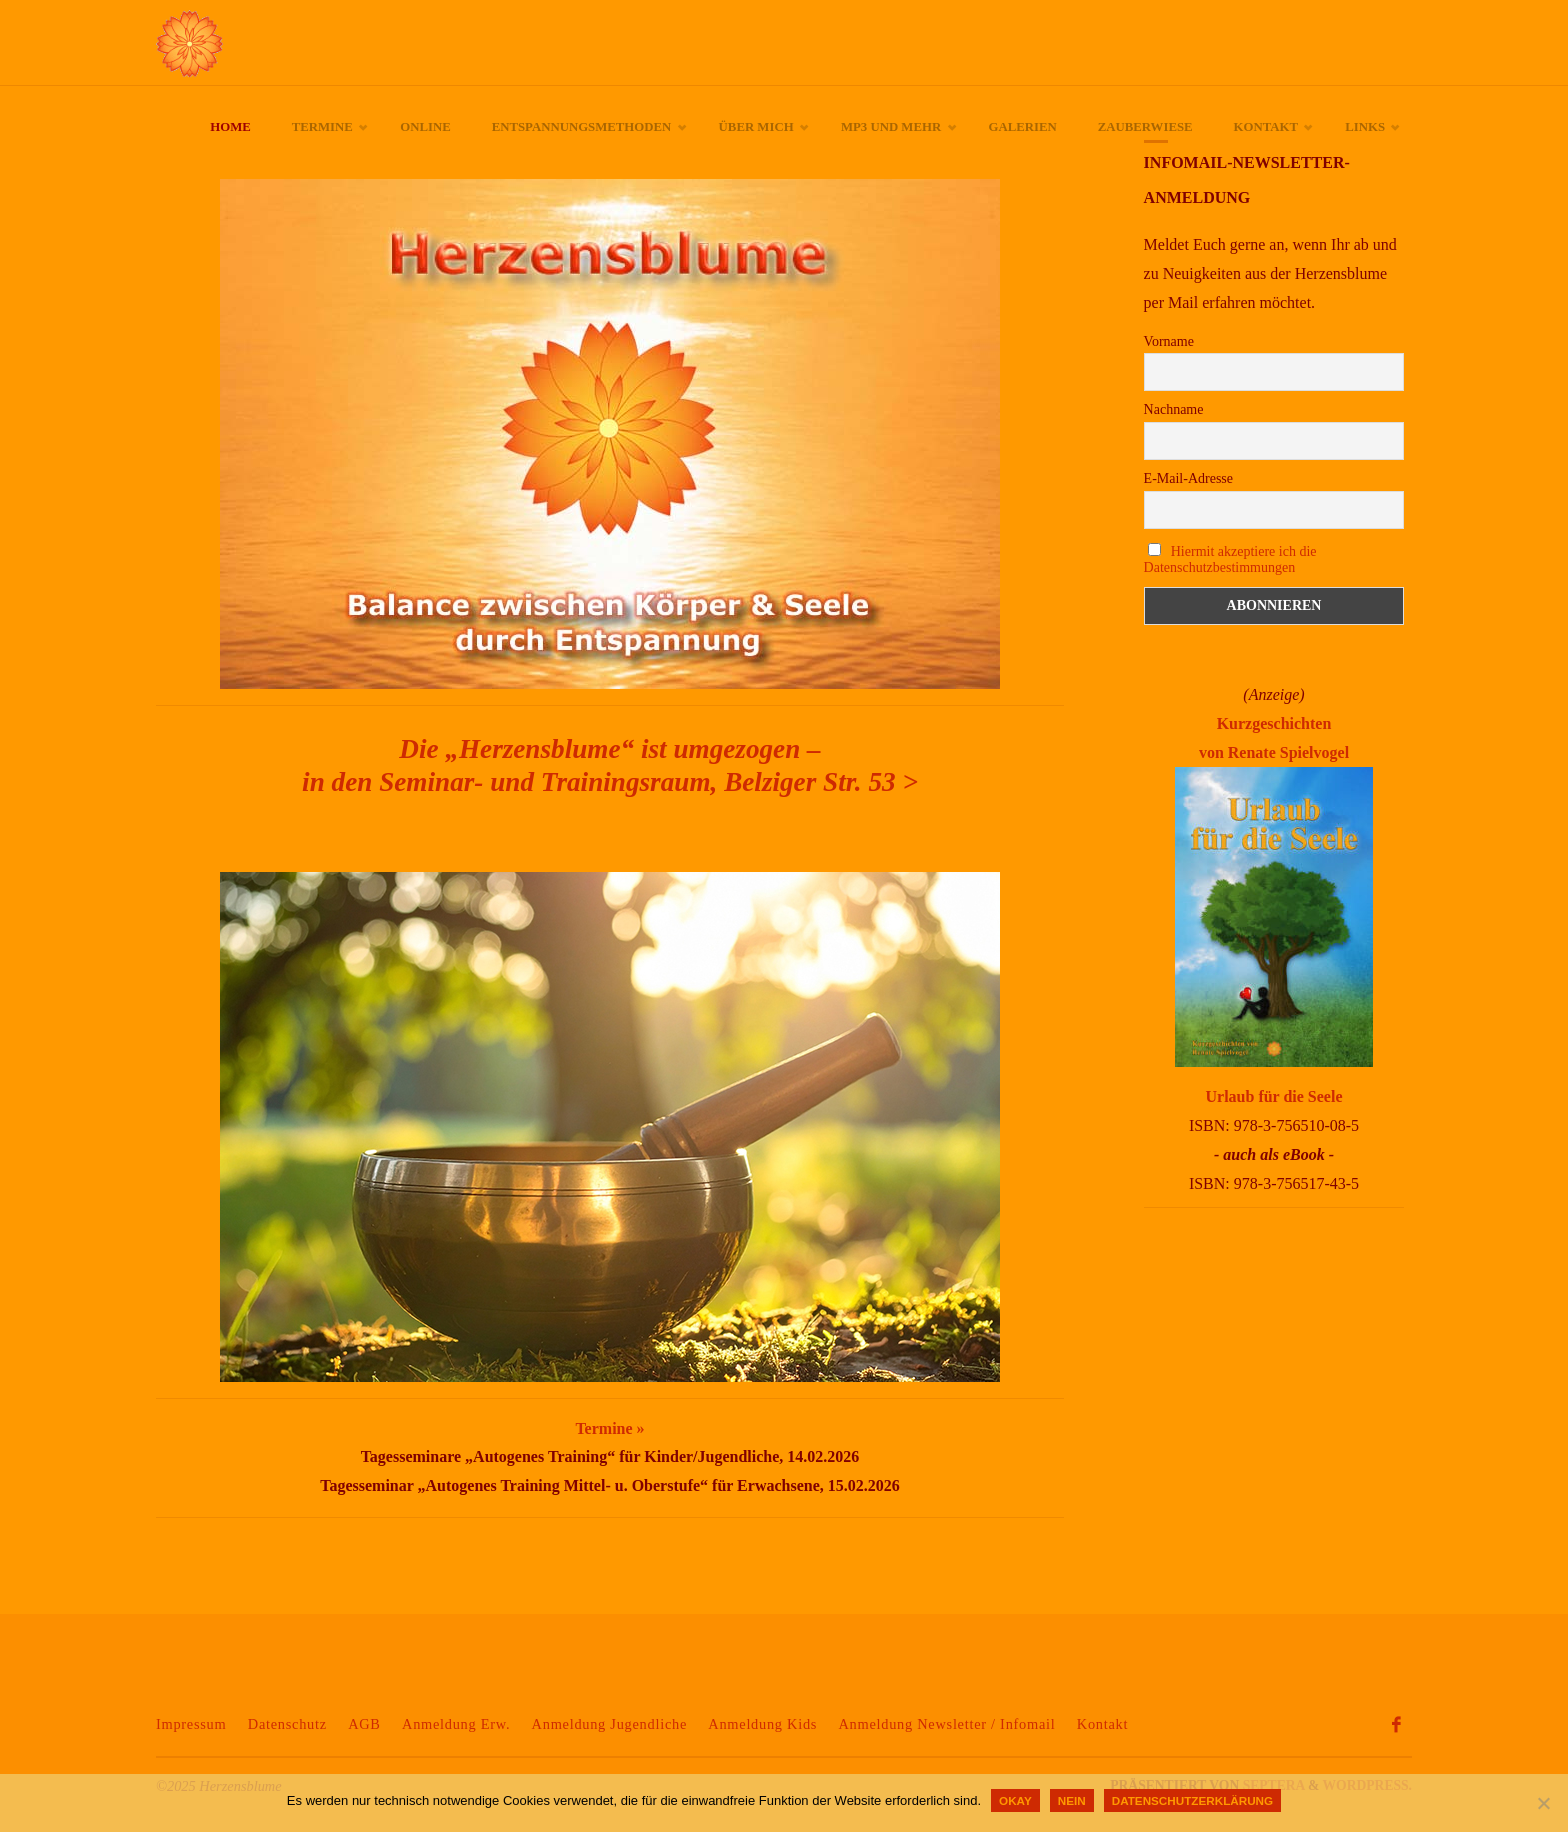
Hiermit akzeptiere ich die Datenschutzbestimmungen (1230, 559)
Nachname (1174, 409)
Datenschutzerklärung (1192, 1800)
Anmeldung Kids (762, 1724)
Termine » (609, 1428)
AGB (364, 1724)
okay (1015, 1800)
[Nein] (1543, 1803)
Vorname (1169, 341)
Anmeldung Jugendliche (609, 1724)
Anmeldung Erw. (456, 1724)
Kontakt (1102, 1724)
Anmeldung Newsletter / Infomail (946, 1724)
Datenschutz (287, 1724)
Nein (1072, 1800)
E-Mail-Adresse (1188, 478)
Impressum (191, 1724)
